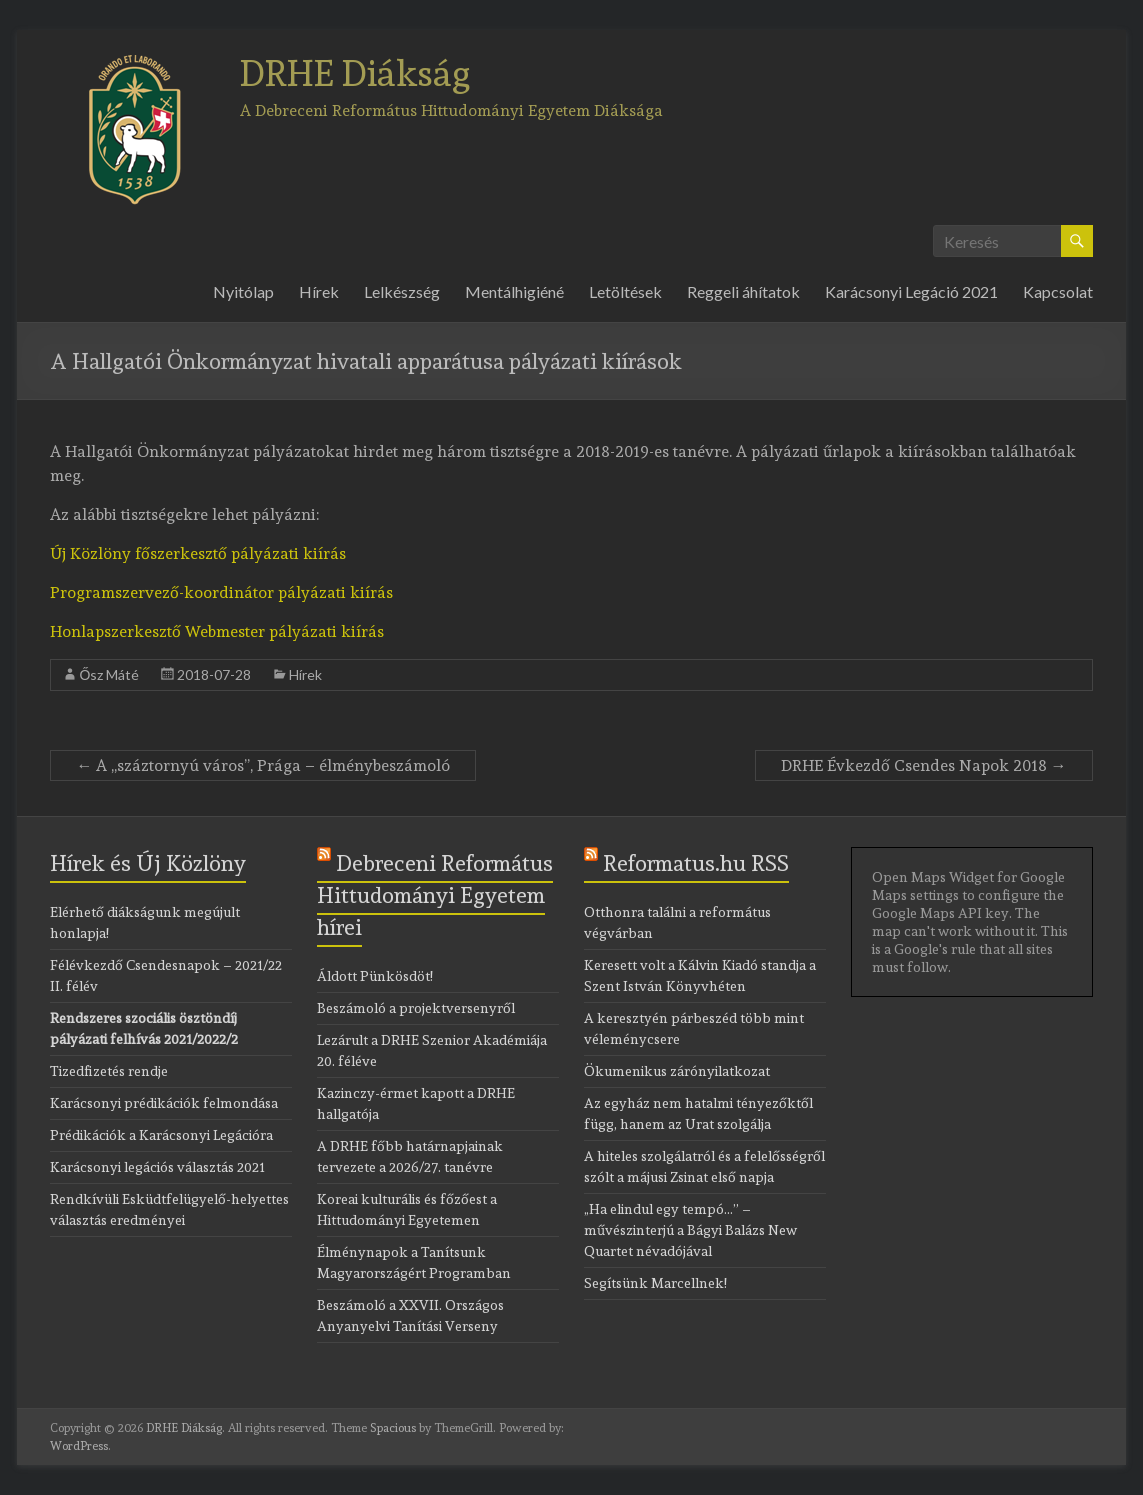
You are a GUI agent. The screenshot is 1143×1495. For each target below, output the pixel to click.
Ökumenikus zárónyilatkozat (677, 1071)
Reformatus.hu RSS (696, 863)
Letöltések (625, 291)
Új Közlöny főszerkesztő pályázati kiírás (198, 553)
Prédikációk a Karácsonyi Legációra (161, 1135)
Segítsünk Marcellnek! (655, 1283)
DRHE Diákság (355, 73)
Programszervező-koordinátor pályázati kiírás (221, 592)
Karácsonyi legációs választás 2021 (157, 1167)
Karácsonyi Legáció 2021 (911, 291)
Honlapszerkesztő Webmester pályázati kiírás (217, 631)
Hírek (319, 291)
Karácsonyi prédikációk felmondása (164, 1103)
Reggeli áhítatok (743, 291)
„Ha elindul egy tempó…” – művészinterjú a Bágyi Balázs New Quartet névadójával (690, 1230)
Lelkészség (402, 291)
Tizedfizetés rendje (109, 1071)
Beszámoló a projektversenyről (416, 1008)
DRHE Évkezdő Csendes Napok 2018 (924, 765)
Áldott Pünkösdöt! (375, 976)
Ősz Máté (109, 674)
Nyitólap (243, 291)
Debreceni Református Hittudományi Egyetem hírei (435, 895)
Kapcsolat (1058, 291)
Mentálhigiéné (514, 291)
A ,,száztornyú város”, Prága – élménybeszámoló (263, 765)
